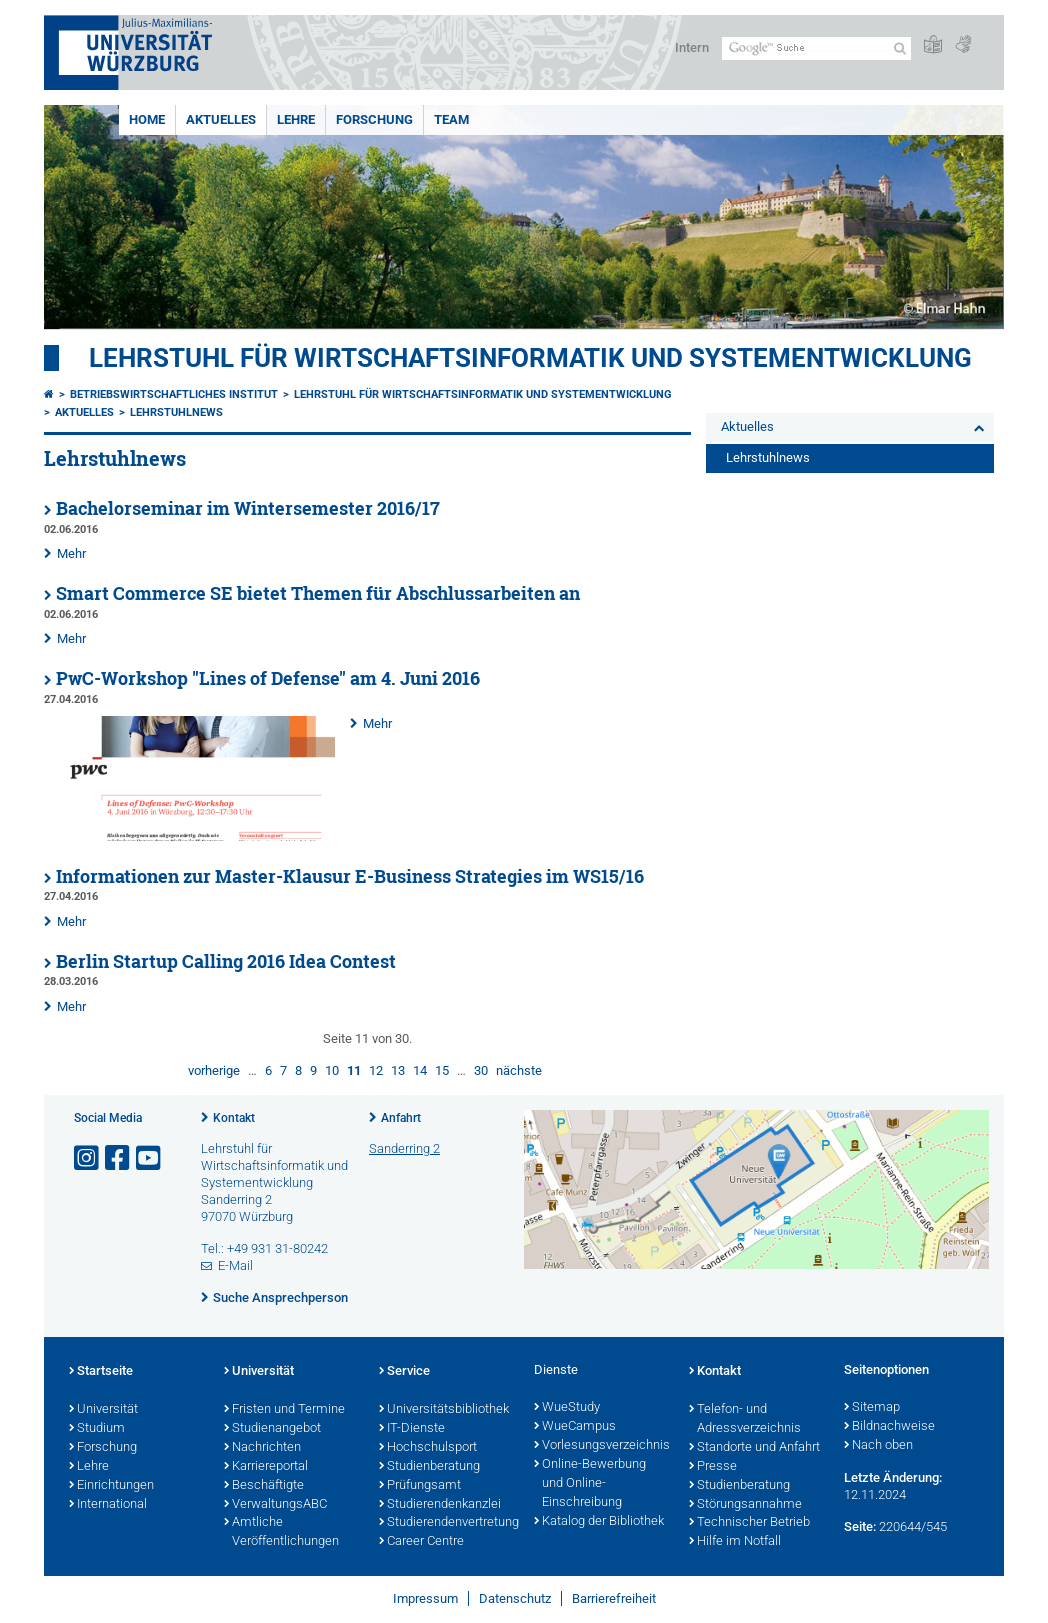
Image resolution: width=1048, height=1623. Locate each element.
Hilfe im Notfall (735, 1542)
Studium (97, 1429)
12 (376, 1070)
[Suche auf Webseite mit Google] (816, 48)
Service (404, 1372)
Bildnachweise (889, 1427)
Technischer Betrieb (749, 1523)
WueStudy (567, 1408)
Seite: (860, 1526)
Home (147, 119)
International (108, 1505)
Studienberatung (429, 1467)
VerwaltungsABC (275, 1505)
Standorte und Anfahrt (754, 1448)
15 (442, 1070)
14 (420, 1070)
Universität (103, 1410)
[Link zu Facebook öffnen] (119, 1158)
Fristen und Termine (284, 1410)
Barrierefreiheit (614, 1598)
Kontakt (234, 1118)
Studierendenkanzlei (440, 1505)
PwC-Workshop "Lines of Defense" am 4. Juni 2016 (268, 678)
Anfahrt (401, 1118)
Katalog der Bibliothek (599, 1522)
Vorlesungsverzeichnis (601, 1446)
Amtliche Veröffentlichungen (281, 1532)
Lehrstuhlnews (176, 412)
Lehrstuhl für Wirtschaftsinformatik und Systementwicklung (530, 358)
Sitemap (872, 1408)
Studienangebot (272, 1429)
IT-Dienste (412, 1429)
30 (481, 1070)
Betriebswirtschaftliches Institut (174, 394)
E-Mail (235, 1265)
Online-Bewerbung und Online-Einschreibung (590, 1484)
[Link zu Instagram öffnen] (88, 1158)
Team (451, 119)
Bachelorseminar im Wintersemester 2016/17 (248, 508)
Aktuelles (221, 119)
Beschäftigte (264, 1486)
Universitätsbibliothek (444, 1410)
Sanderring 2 (404, 1148)
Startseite (101, 1372)
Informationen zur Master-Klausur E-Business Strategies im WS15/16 (350, 876)
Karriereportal (266, 1467)
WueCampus (575, 1427)
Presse (713, 1467)
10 (332, 1070)
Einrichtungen (111, 1486)
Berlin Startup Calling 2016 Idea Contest (226, 961)
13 (398, 1070)
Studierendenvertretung (446, 1523)
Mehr (71, 553)
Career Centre (421, 1542)
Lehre (296, 119)
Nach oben (878, 1446)
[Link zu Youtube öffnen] (150, 1158)
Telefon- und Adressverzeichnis (745, 1419)
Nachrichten (262, 1448)
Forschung (374, 119)
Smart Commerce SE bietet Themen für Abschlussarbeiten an (318, 593)
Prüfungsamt (420, 1486)
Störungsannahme (745, 1505)
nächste (519, 1070)
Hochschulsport (428, 1448)
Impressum (425, 1598)
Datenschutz (515, 1598)
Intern (692, 47)
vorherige (214, 1070)
